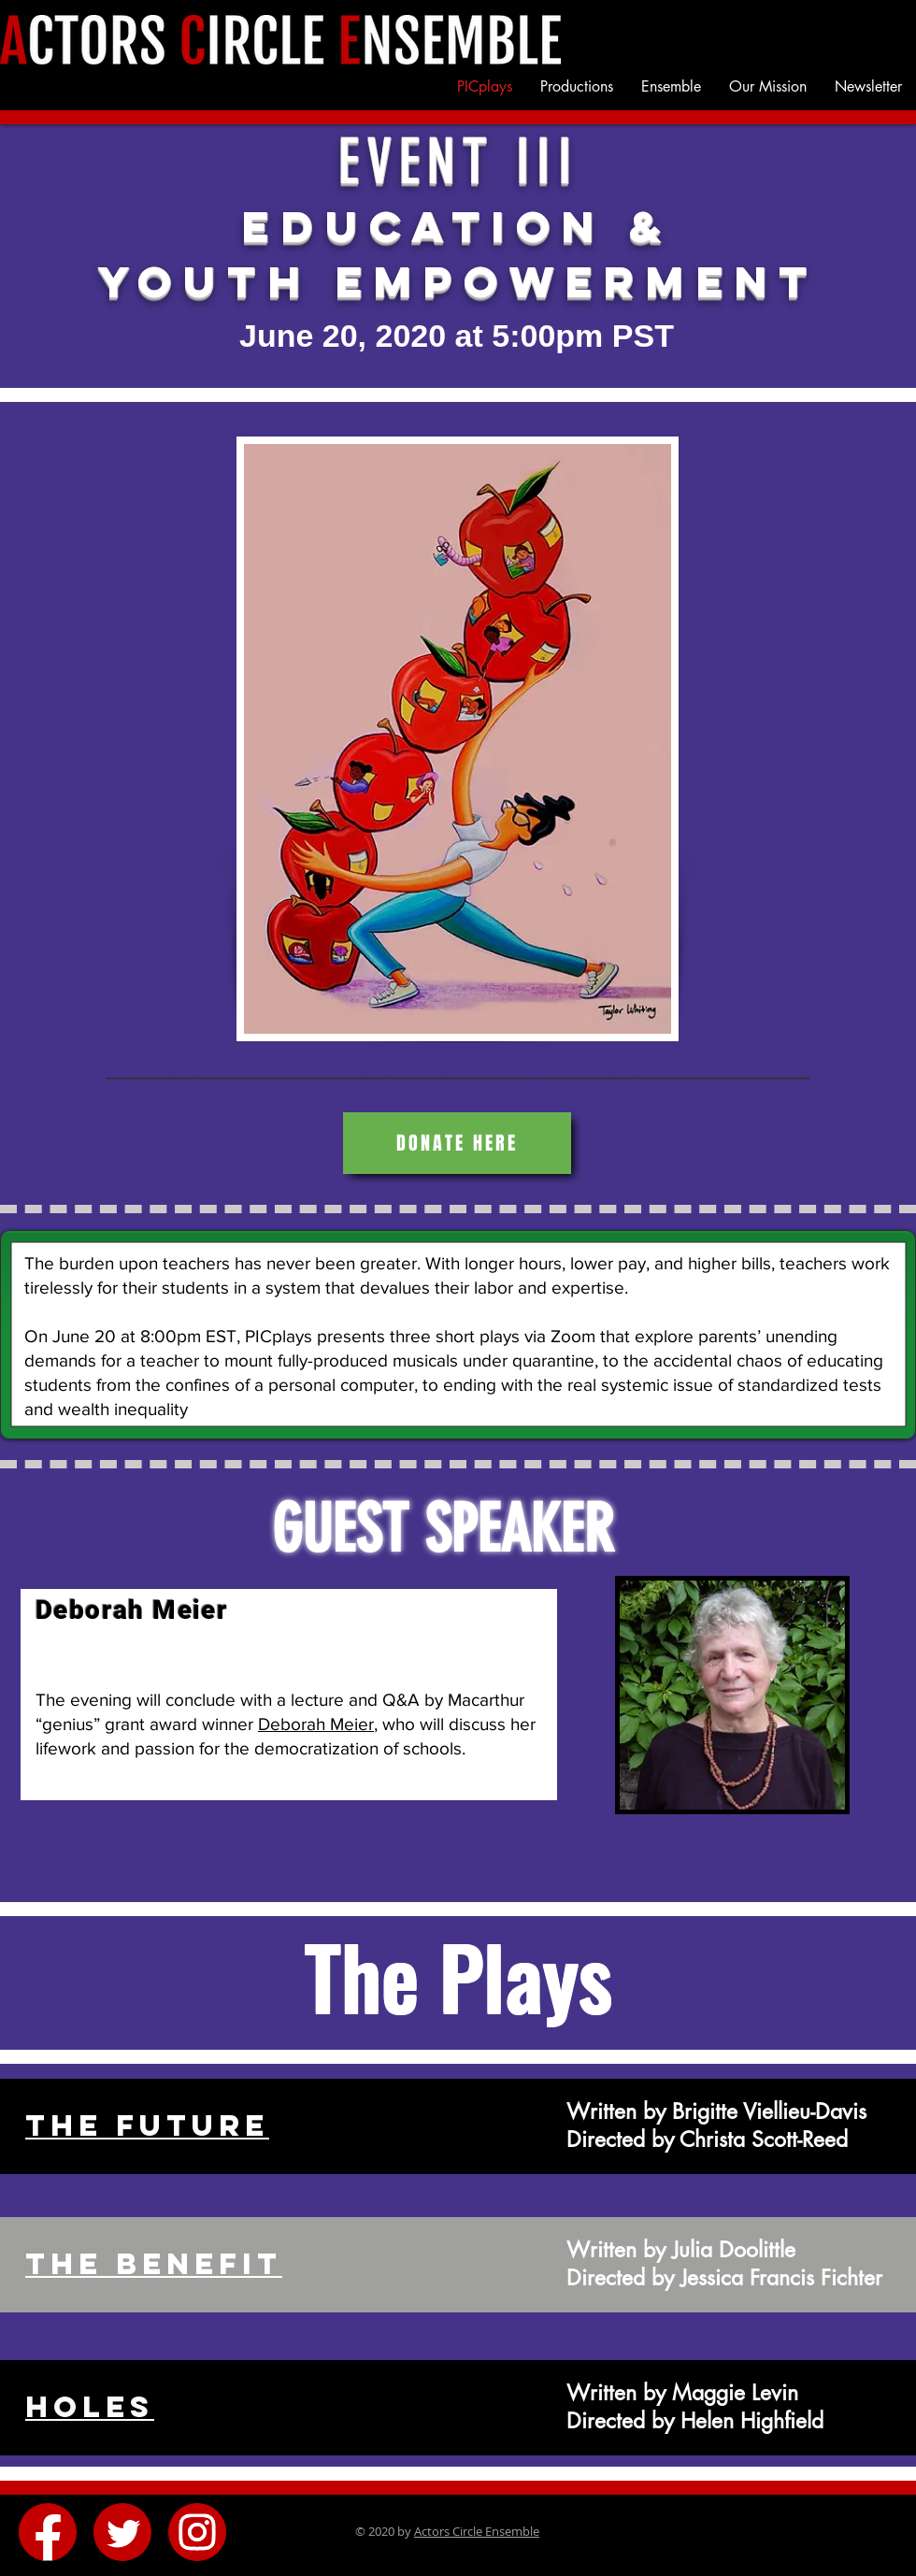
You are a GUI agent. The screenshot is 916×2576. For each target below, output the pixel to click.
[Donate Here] (457, 1143)
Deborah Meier (316, 1724)
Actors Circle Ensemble (476, 2531)
